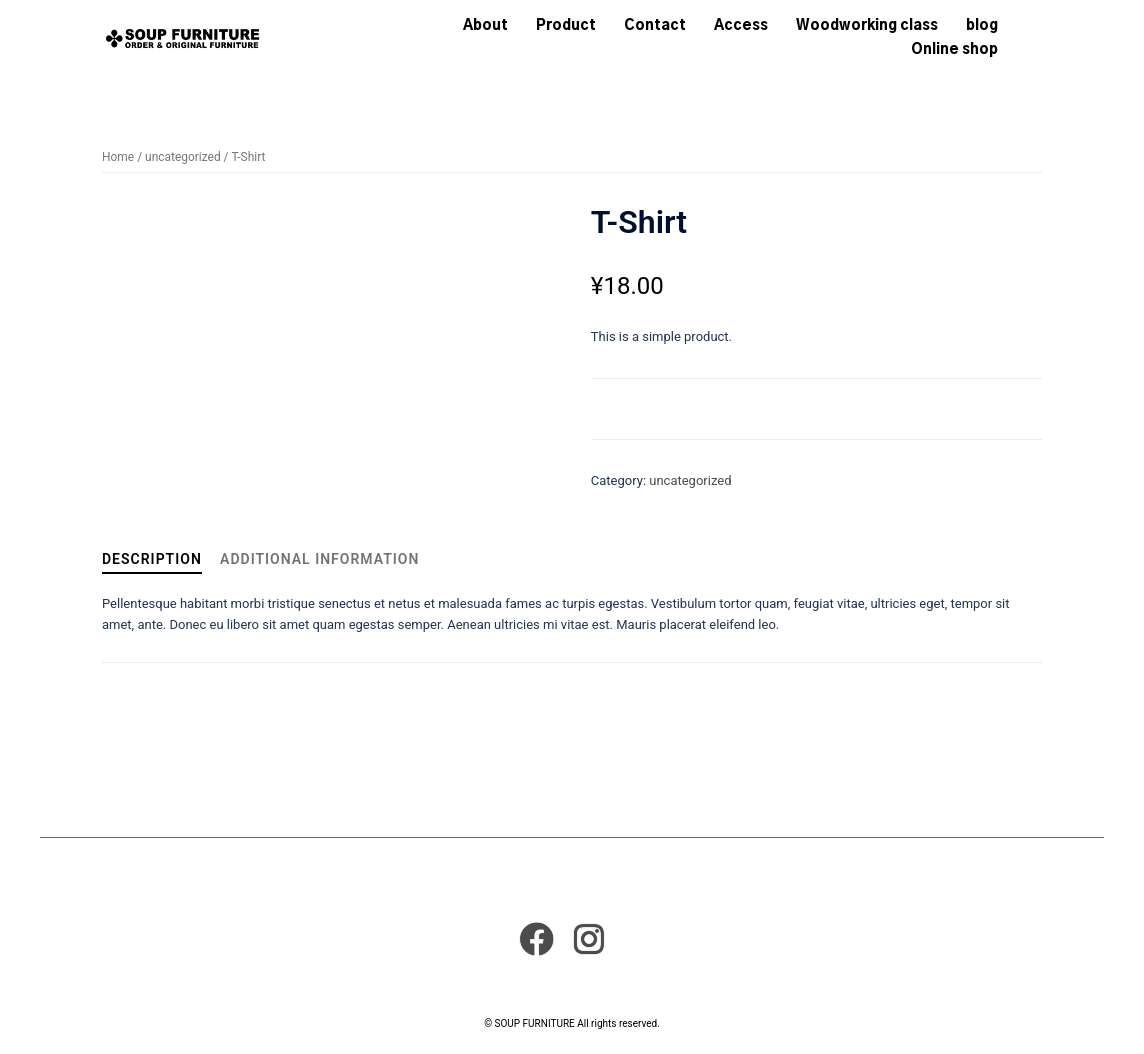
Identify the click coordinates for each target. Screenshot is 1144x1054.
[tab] (152, 560)
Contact (655, 26)
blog (982, 26)
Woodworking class (867, 26)
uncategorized (183, 157)
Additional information (319, 559)
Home (118, 157)
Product (566, 26)
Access (741, 26)
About (485, 26)
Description (152, 559)
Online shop (954, 50)
